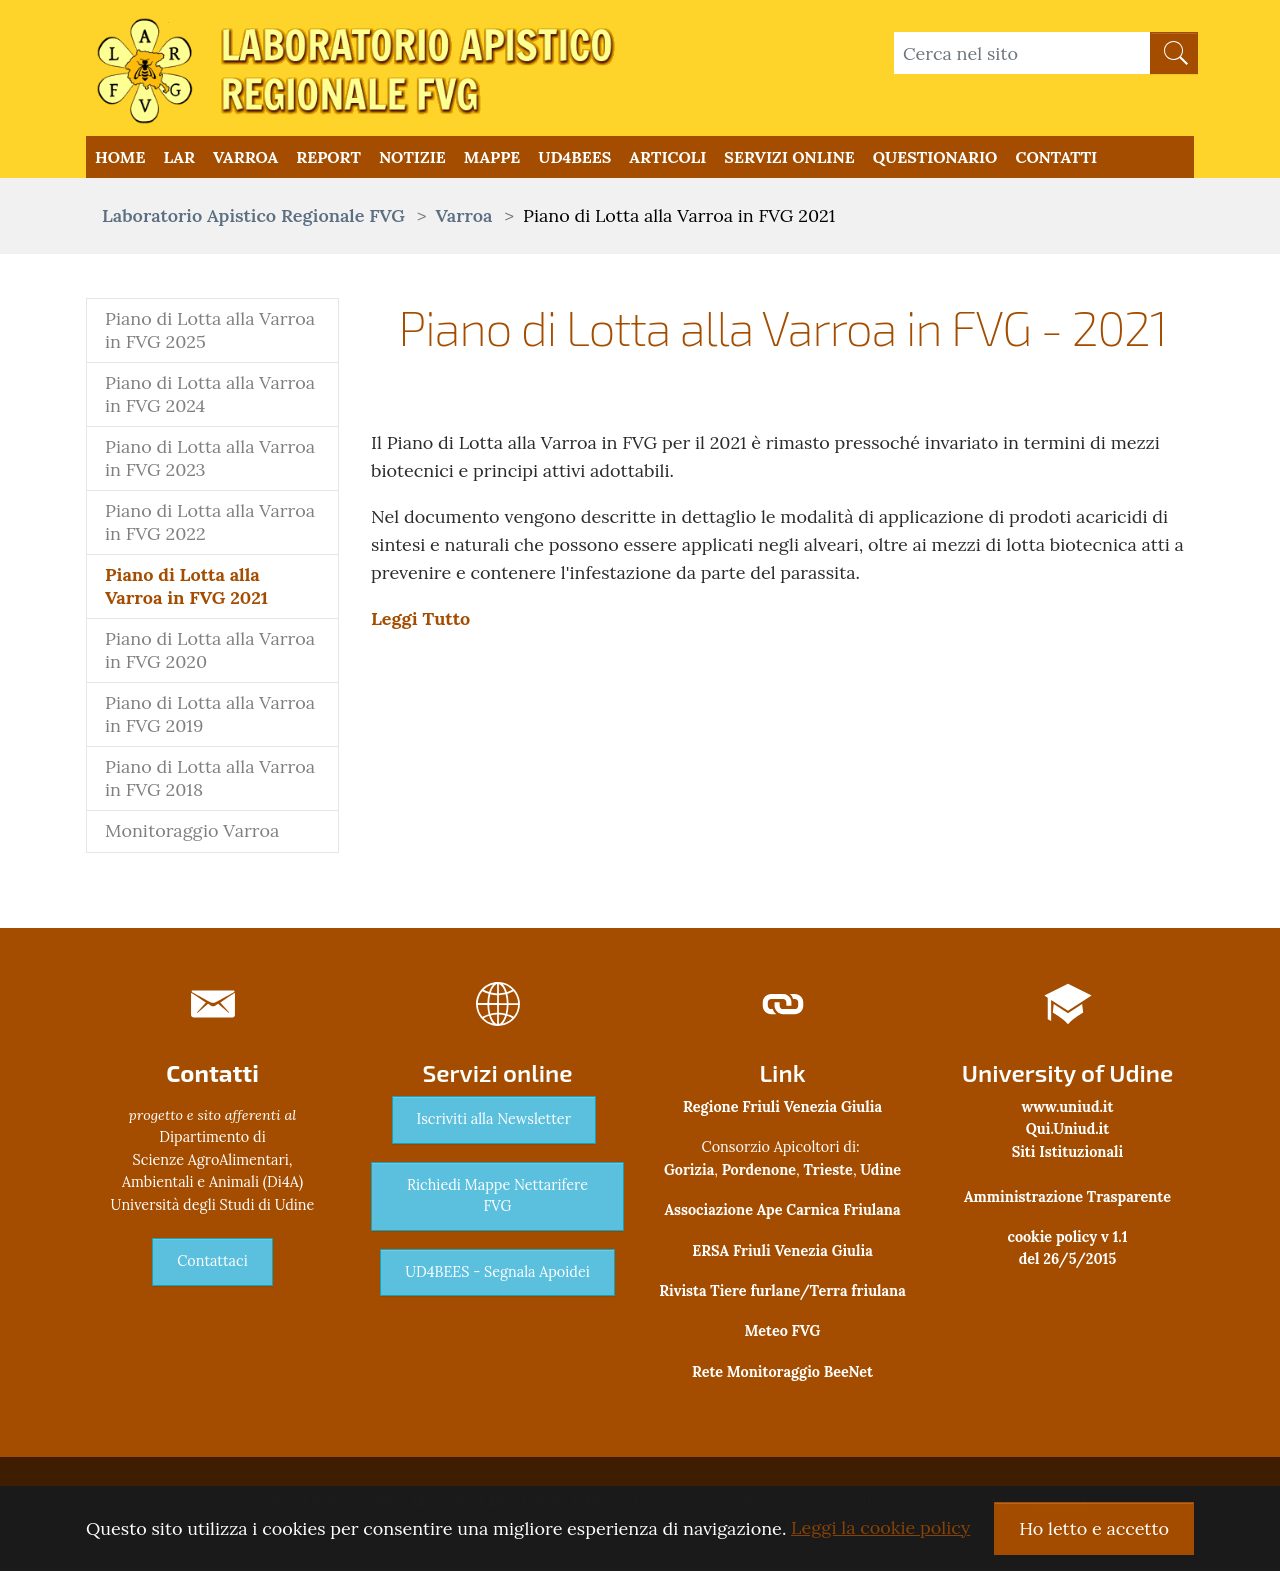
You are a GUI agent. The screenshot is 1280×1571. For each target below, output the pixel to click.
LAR (179, 159)
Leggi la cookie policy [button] (880, 1527)
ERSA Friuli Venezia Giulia (782, 1253)
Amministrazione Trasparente (1067, 1199)
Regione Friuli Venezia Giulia (782, 1110)
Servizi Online (789, 159)
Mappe (492, 159)
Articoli (667, 159)
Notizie (412, 159)
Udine (880, 1173)
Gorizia (689, 1173)
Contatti (1056, 159)
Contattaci (212, 1264)
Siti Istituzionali (1068, 1155)
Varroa (245, 159)
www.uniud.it (1068, 1110)
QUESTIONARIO (935, 159)
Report (328, 159)
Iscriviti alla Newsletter (494, 1122)
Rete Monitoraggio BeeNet (782, 1375)
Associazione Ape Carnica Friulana (782, 1213)
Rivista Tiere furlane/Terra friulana (782, 1294)
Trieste (828, 1173)
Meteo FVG (783, 1334)
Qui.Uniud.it (1067, 1132)
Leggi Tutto (420, 621)
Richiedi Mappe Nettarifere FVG (497, 1199)
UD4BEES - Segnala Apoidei (497, 1275)
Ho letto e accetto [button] (1094, 1528)
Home (120, 159)
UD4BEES (574, 159)
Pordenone (759, 1173)
